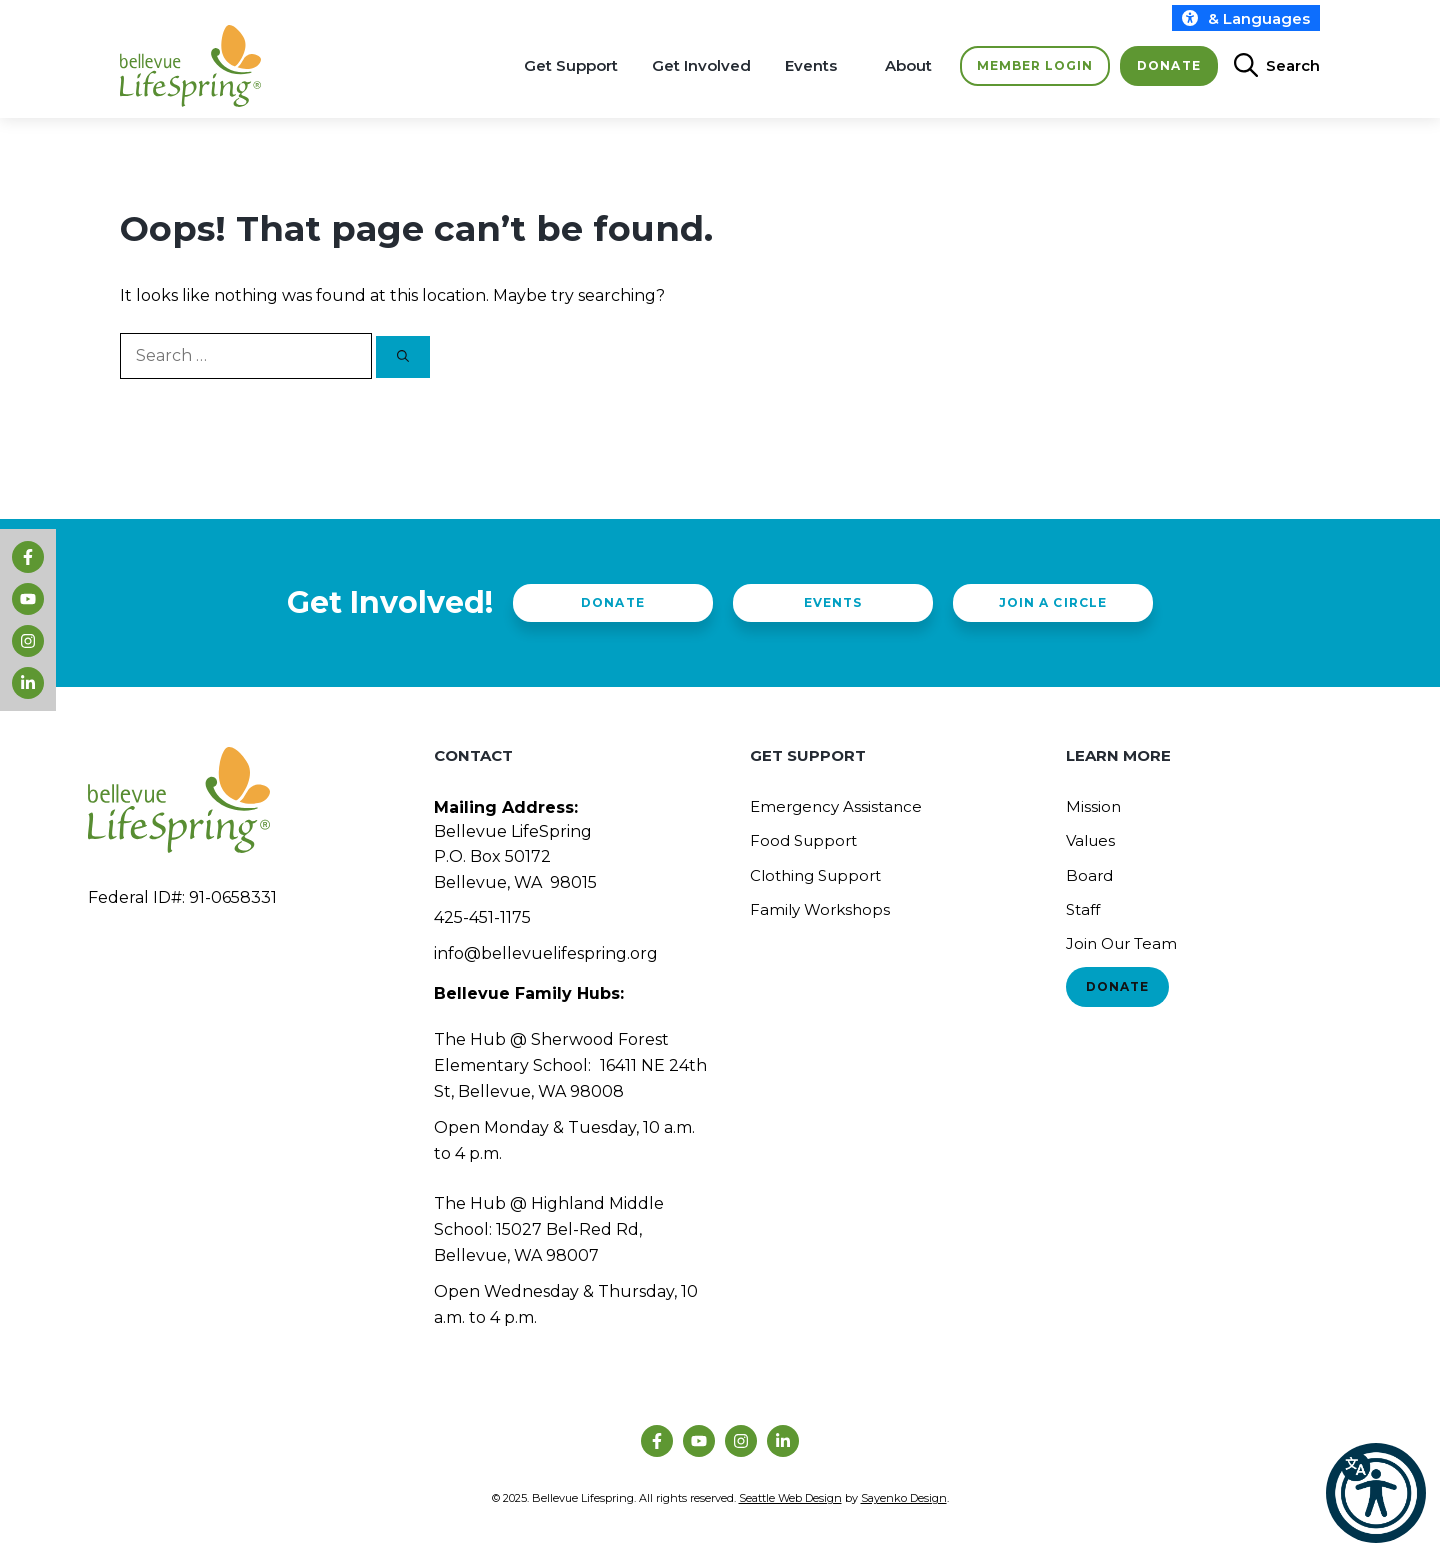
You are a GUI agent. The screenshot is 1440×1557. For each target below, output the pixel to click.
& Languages (1246, 18)
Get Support (571, 65)
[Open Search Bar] (1269, 66)
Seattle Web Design (790, 1498)
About (908, 65)
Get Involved (701, 65)
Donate (1168, 65)
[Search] (403, 357)
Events (811, 65)
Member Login (1035, 65)
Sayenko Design (904, 1498)
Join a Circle (1052, 602)
